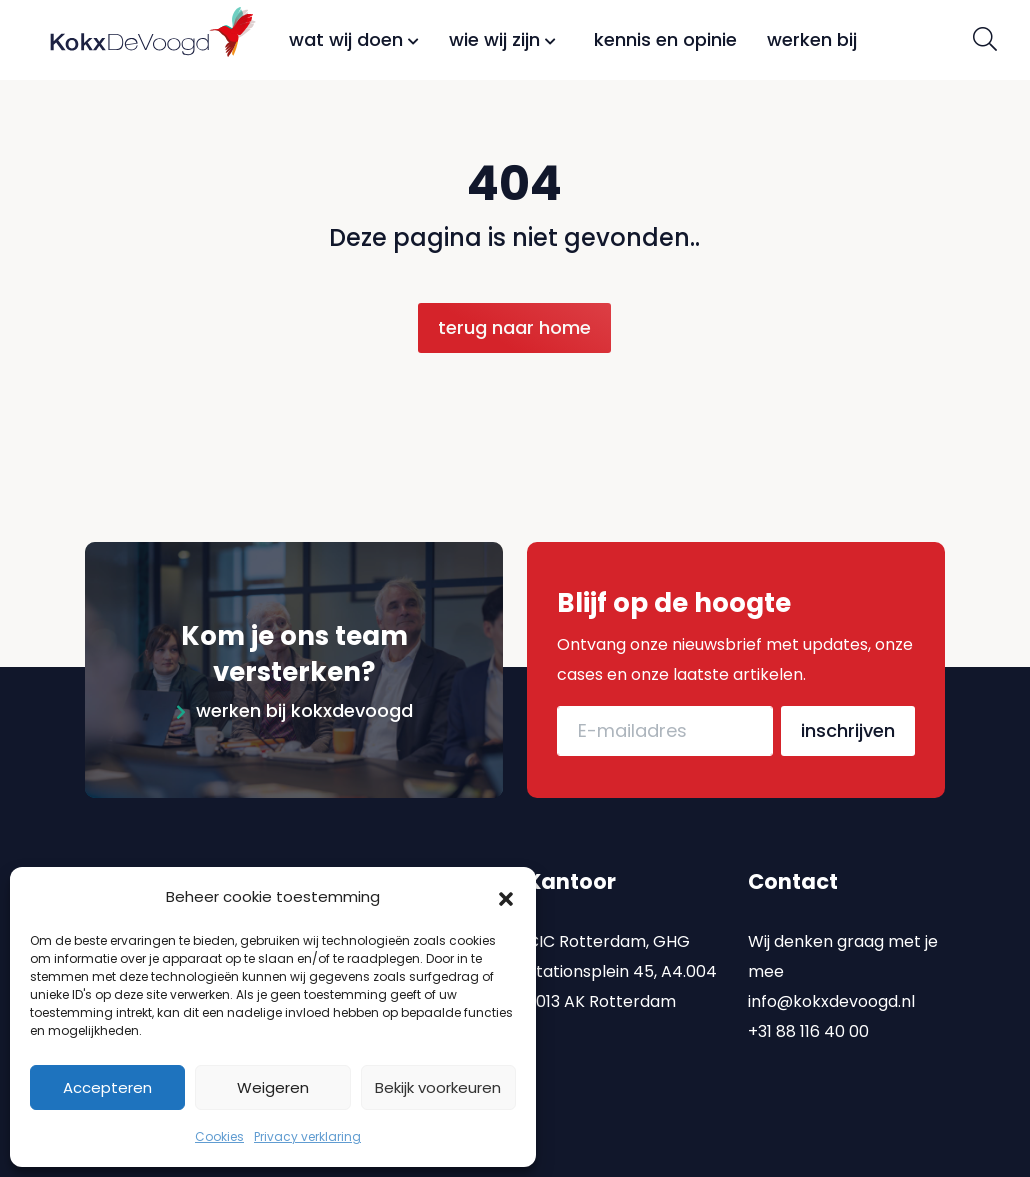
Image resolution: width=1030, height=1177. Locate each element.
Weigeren (273, 1087)
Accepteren (107, 1087)
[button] (506, 897)
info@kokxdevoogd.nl (831, 980)
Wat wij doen (354, 39)
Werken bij (812, 39)
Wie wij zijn (502, 39)
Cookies (219, 1136)
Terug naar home (514, 327)
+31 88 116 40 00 (808, 1010)
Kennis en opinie (665, 39)
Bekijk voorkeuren (438, 1087)
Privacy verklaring (307, 1136)
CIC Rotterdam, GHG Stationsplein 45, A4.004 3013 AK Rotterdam (622, 950)
